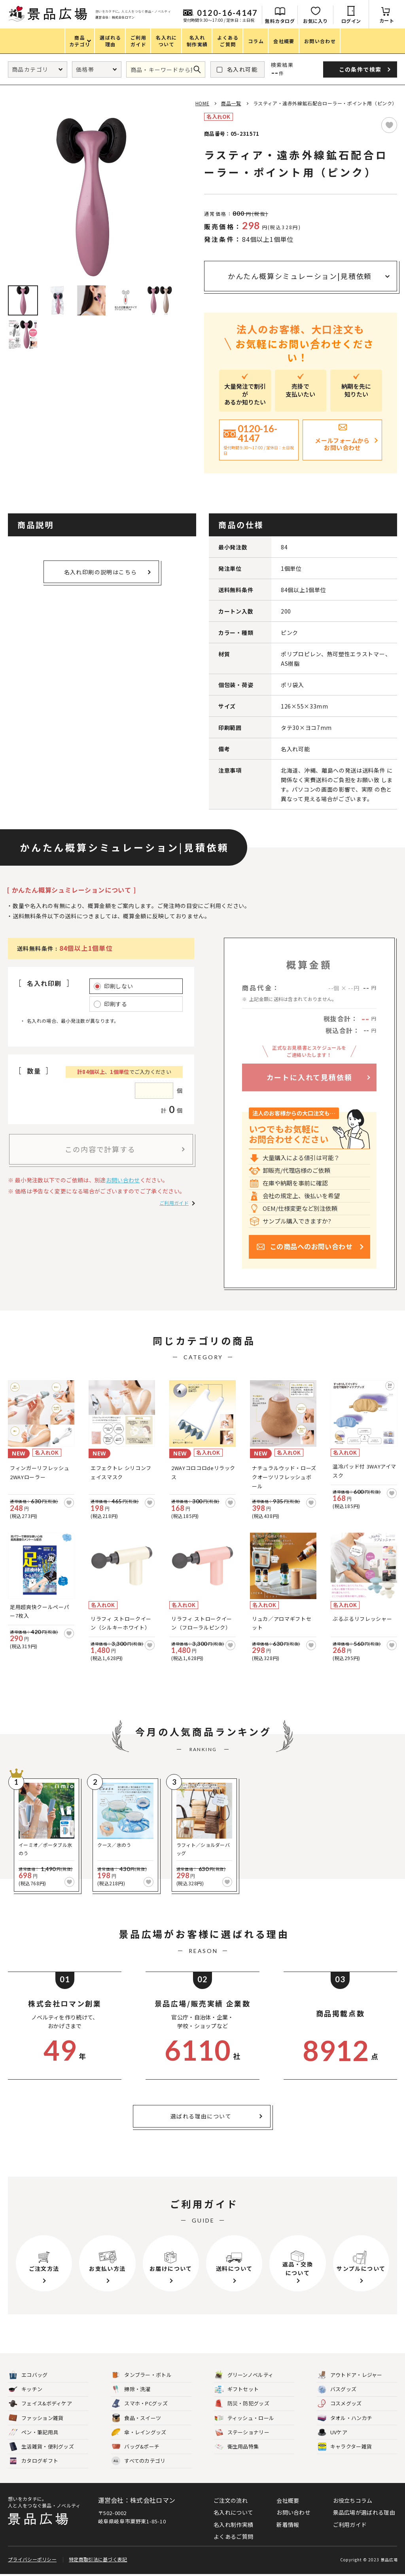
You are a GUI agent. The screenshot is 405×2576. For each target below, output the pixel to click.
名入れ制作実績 (233, 2525)
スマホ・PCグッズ (140, 2403)
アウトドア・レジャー (350, 2375)
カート (386, 20)
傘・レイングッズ (139, 2432)
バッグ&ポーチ (135, 2447)
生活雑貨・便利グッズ (41, 2447)
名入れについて (233, 2512)
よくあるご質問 (233, 2536)
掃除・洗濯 (131, 2389)
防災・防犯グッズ (242, 2403)
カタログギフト (33, 2461)
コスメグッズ (340, 2403)
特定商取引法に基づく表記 (98, 2561)
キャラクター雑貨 (345, 2447)
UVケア (332, 2432)
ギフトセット (237, 2389)
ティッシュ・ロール (244, 2418)
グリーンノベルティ (244, 2375)
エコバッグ (28, 2375)
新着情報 (287, 2525)
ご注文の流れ (231, 2500)
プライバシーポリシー (32, 2561)
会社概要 (287, 2500)
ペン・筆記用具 (33, 2432)
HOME (202, 103)
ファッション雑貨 (36, 2418)
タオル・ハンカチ (345, 2418)
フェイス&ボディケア (40, 2403)
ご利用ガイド (174, 1202)
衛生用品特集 (237, 2447)
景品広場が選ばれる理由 (364, 2512)
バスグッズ (337, 2389)
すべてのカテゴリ (138, 2461)
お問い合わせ (123, 1180)
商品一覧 (231, 103)
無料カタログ (280, 20)
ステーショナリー (242, 2432)
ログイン (351, 20)
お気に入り (315, 20)
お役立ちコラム (353, 2500)
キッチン (25, 2389)
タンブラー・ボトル (142, 2375)
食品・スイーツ (136, 2418)
